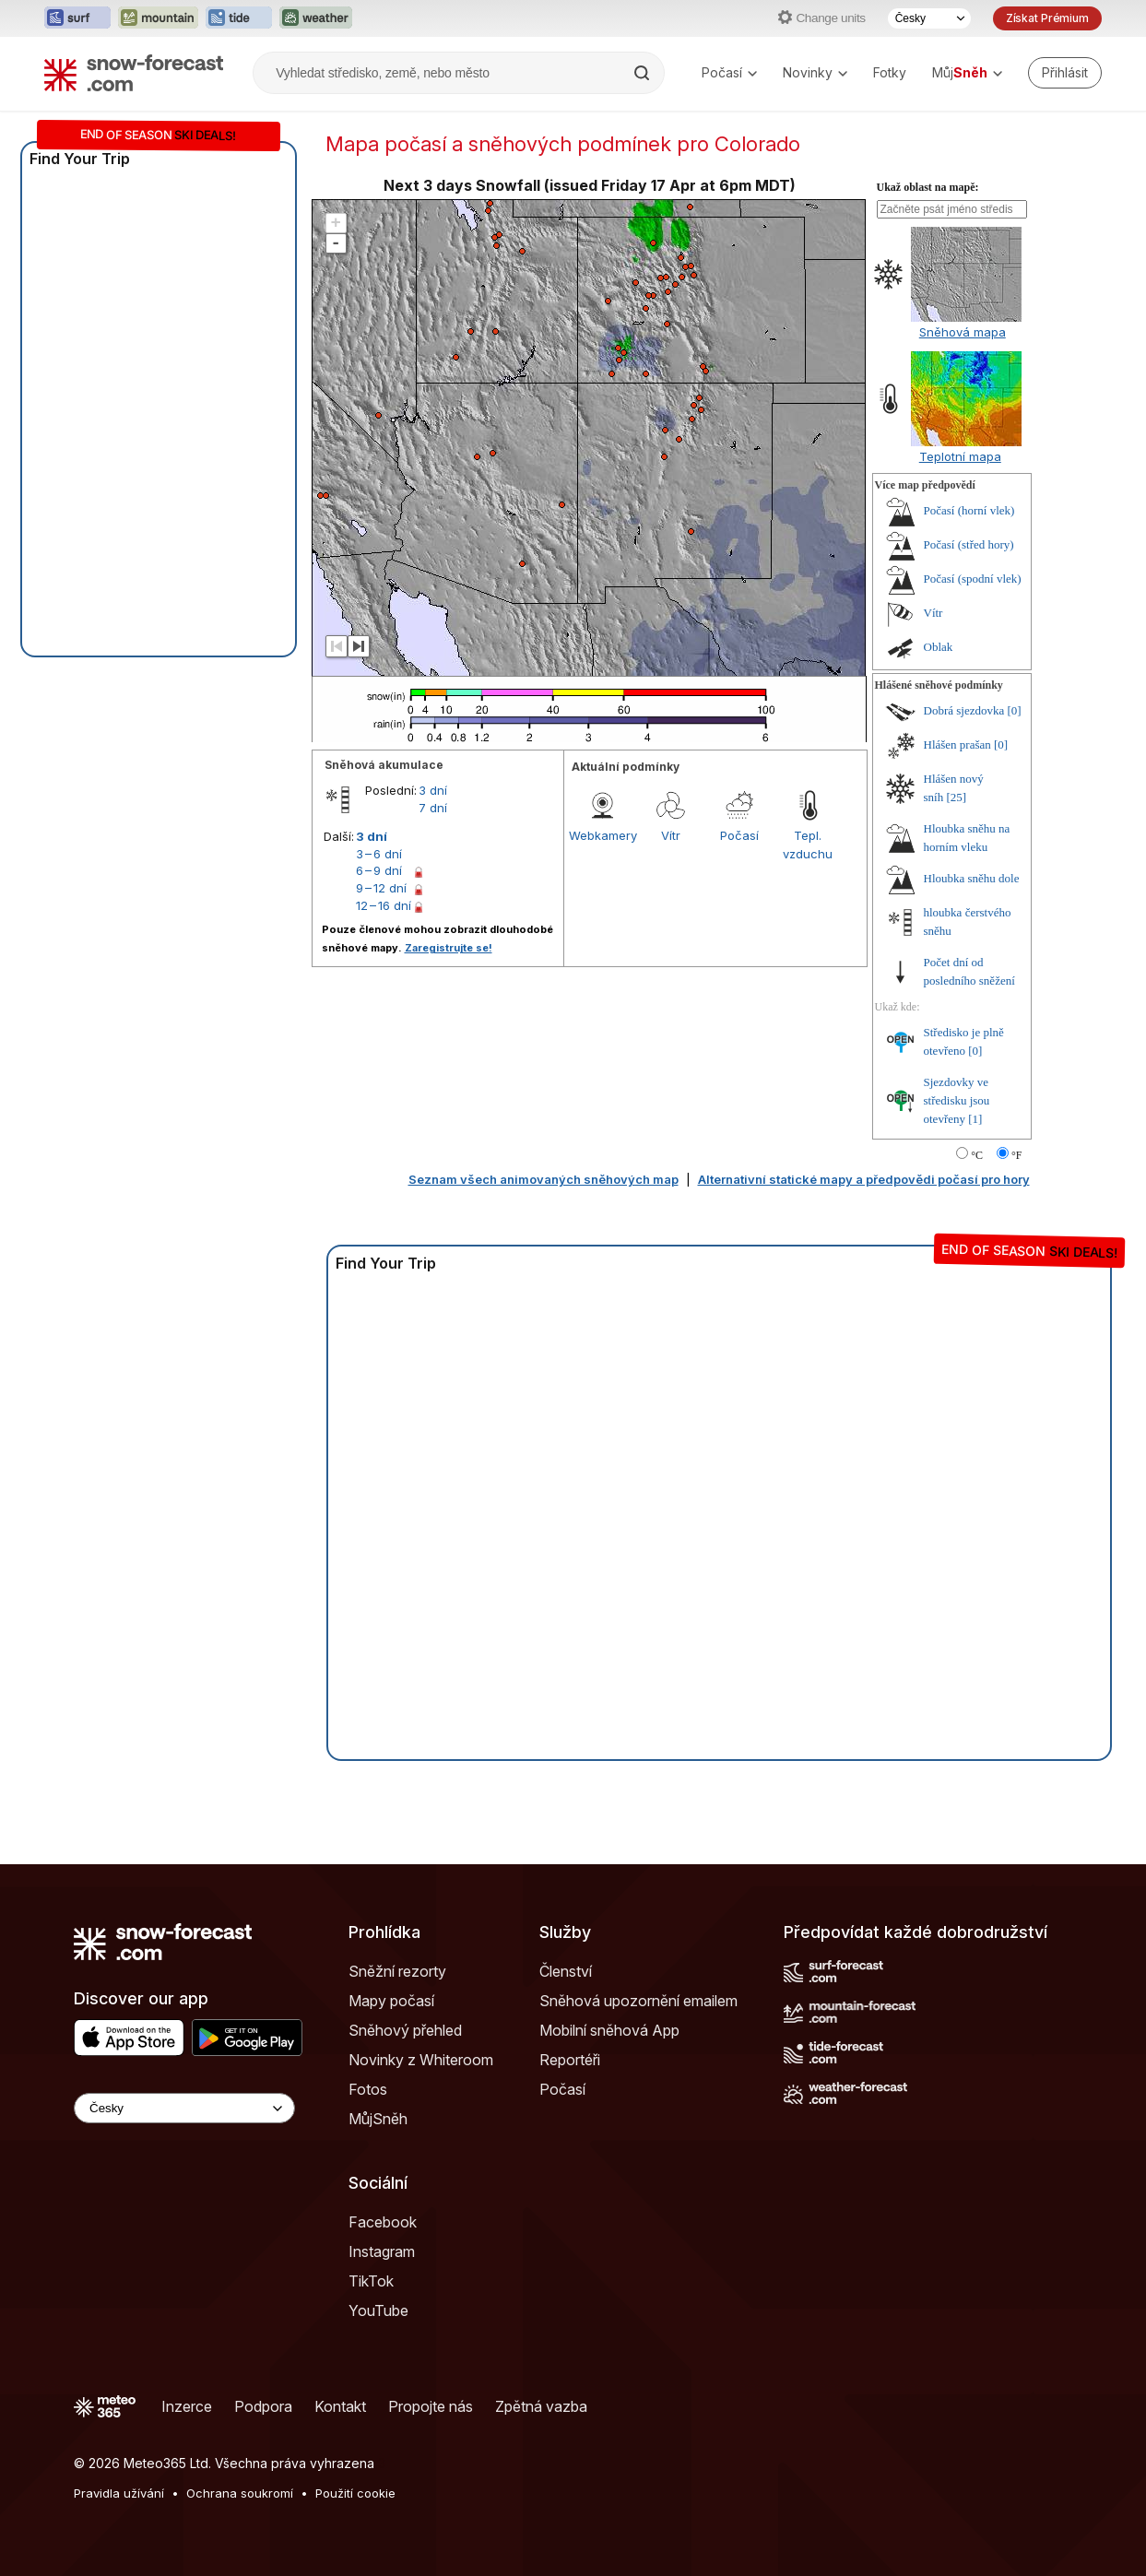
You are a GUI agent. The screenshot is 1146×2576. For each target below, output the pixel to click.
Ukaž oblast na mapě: (928, 187)
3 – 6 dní (379, 853)
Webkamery (603, 835)
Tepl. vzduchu (808, 844)
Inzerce (186, 2406)
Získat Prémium (1047, 18)
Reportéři (569, 2059)
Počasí (729, 72)
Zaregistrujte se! (448, 947)
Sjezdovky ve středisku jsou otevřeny (957, 1100)
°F (1016, 1155)
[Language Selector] (184, 2108)
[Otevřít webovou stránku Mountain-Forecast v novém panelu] (158, 18)
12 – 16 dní (383, 905)
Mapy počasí (391, 2000)
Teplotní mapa (960, 456)
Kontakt (340, 2406)
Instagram (382, 2251)
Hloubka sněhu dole (972, 878)
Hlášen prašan (957, 744)
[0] (1014, 710)
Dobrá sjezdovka (964, 710)
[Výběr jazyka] (929, 18)
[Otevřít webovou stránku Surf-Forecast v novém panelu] (77, 18)
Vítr (670, 835)
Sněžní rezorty (397, 1971)
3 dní (433, 790)
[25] (956, 797)
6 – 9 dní (379, 870)
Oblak (938, 647)
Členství (565, 1971)
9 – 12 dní (381, 887)
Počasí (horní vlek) (969, 510)
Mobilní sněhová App (609, 2030)
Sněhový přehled (405, 2030)
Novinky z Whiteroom (421, 2059)
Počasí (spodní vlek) (973, 578)
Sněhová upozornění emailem (638, 2000)
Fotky (889, 72)
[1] (975, 1119)
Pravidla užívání (119, 2493)
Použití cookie (355, 2493)
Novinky (815, 72)
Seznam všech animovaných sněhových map (543, 1179)
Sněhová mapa (962, 332)
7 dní (433, 807)
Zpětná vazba (541, 2406)
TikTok (371, 2281)
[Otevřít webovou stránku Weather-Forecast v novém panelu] (315, 18)
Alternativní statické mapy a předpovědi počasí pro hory (864, 1179)
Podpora (263, 2406)
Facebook (383, 2222)
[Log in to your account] (1065, 73)
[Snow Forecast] (133, 72)
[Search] (643, 73)
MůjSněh (378, 2118)
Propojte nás (430, 2406)
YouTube (378, 2310)
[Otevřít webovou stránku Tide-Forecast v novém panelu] (239, 18)
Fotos (368, 2089)
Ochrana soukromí (239, 2493)
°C (977, 1155)
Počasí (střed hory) (969, 544)
